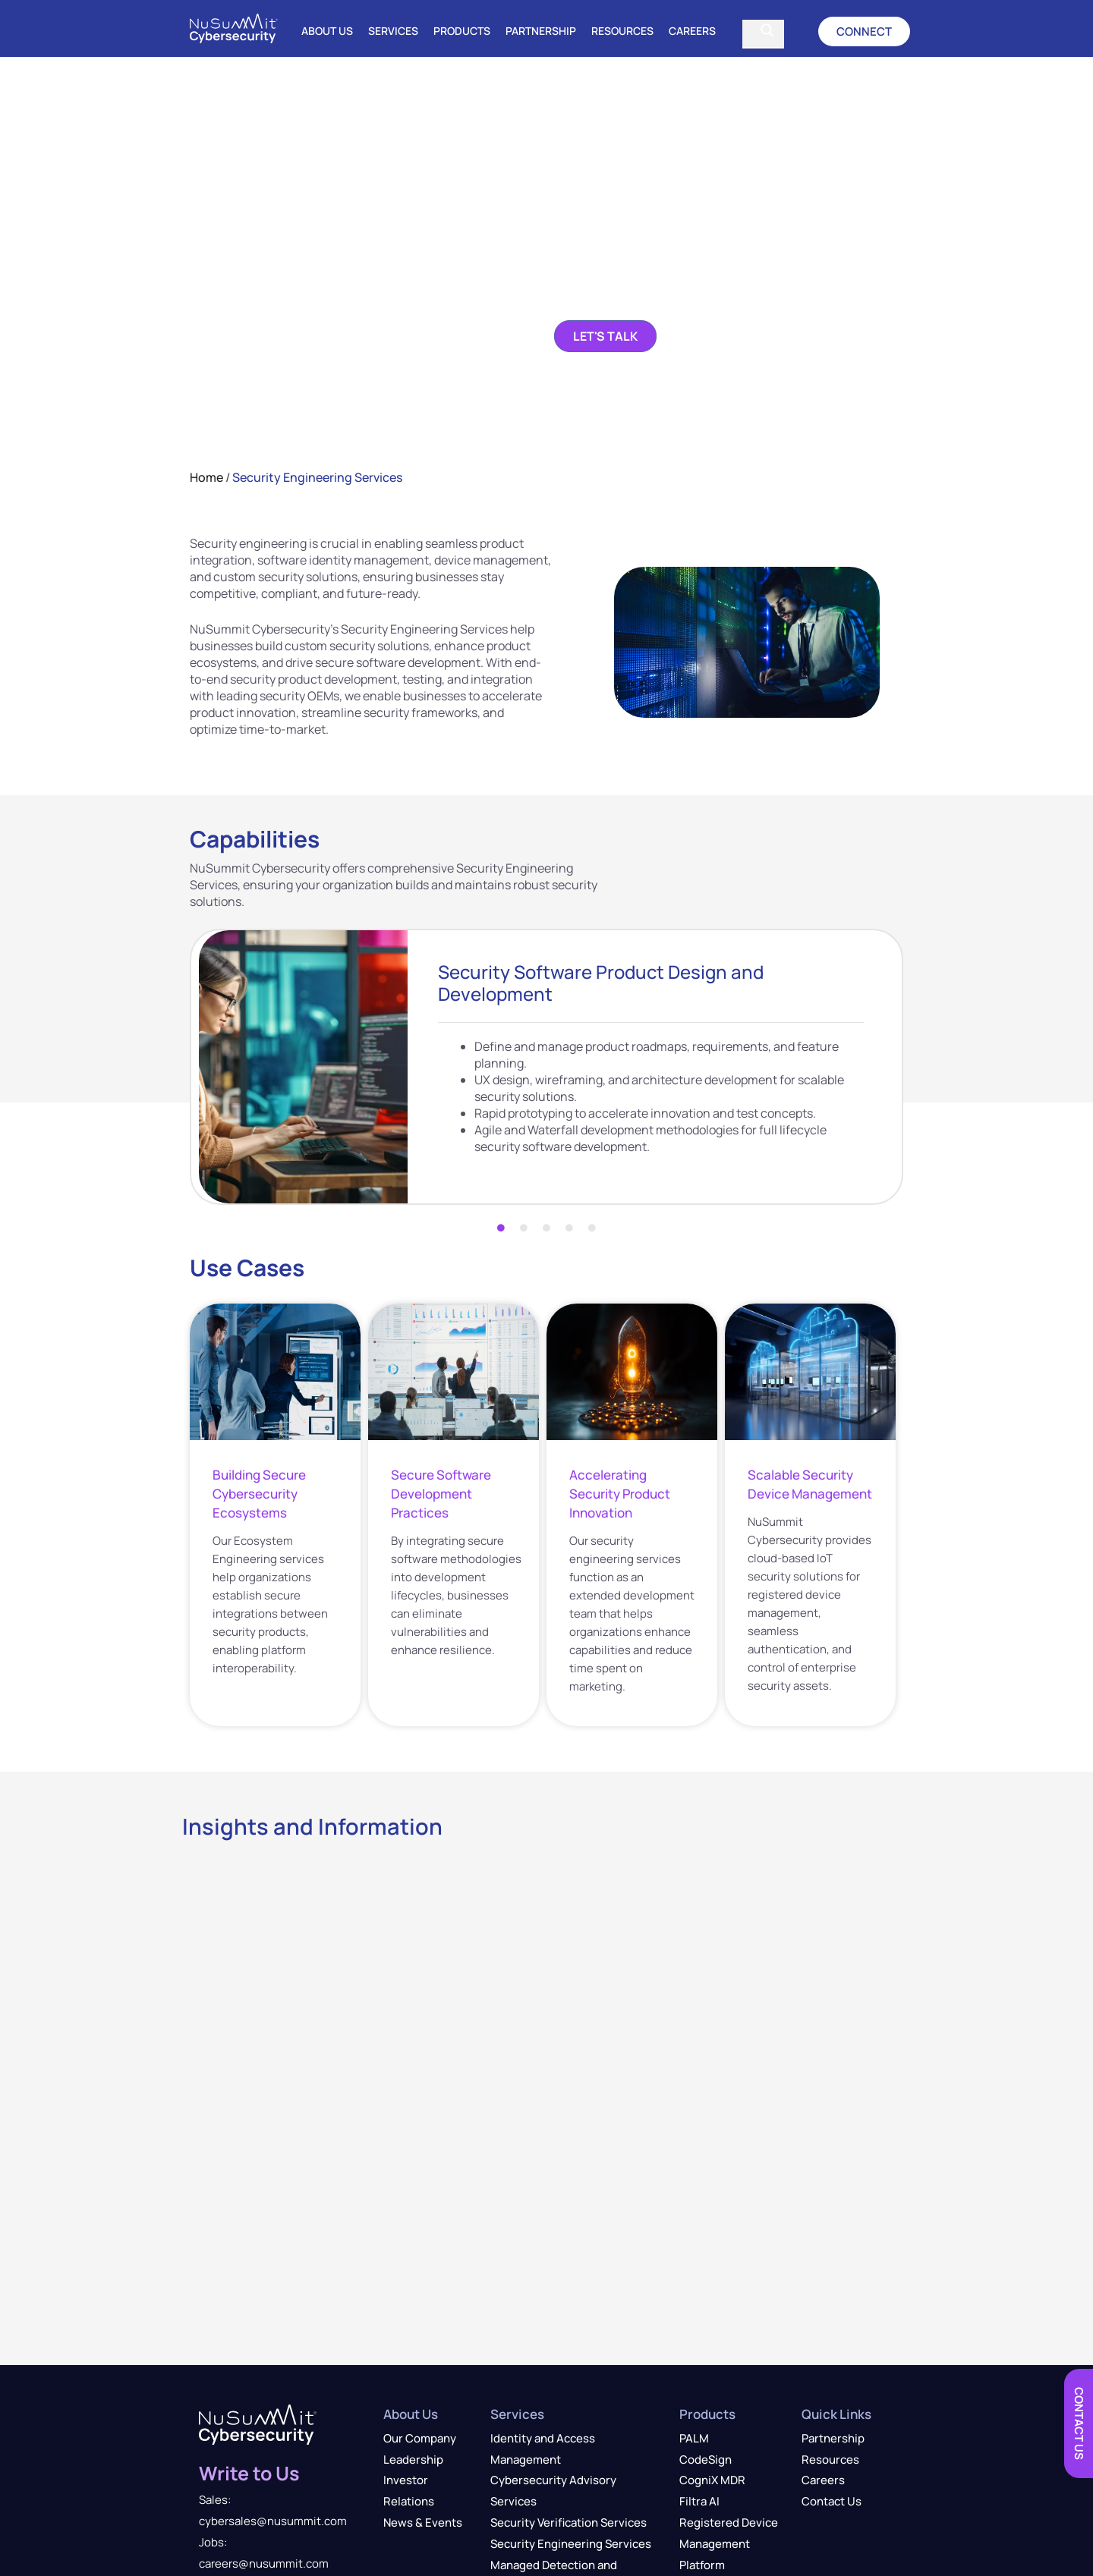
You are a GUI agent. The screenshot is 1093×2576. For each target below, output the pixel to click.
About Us (327, 31)
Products (461, 31)
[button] (864, 31)
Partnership (541, 31)
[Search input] (752, 30)
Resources (622, 31)
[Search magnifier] (767, 30)
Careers (692, 31)
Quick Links (836, 2414)
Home (206, 477)
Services (393, 31)
